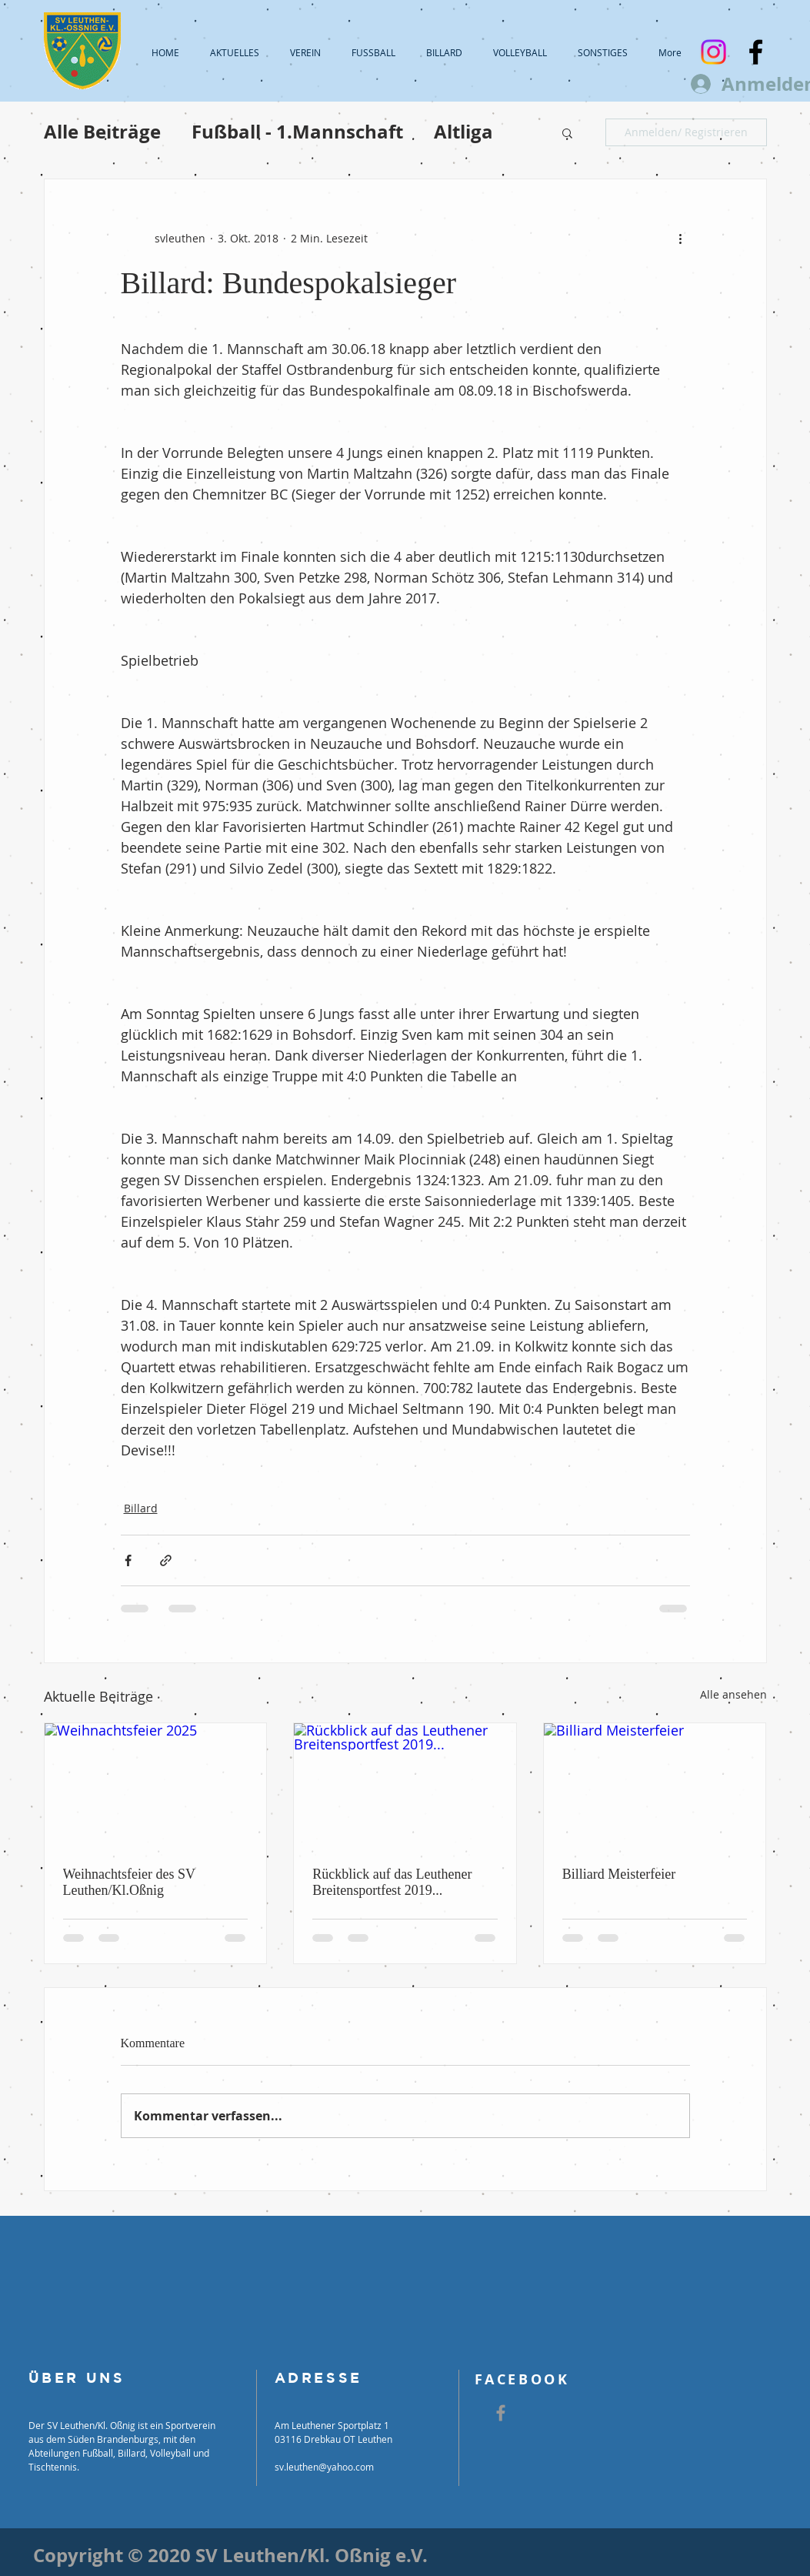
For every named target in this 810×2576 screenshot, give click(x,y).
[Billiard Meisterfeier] (655, 1785)
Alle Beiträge (102, 132)
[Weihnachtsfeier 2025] (156, 1785)
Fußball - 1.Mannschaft (297, 132)
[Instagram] (713, 51)
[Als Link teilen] (165, 1560)
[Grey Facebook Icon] (501, 2413)
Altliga (463, 132)
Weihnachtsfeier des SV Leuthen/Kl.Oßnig (129, 1882)
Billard (141, 1508)
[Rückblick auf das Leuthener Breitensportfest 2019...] (405, 1785)
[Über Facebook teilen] (128, 1560)
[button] (567, 132)
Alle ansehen (733, 1694)
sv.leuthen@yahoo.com (324, 2467)
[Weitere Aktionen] (681, 238)
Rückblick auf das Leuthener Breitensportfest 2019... (392, 1882)
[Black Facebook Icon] (755, 51)
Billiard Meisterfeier (618, 1874)
